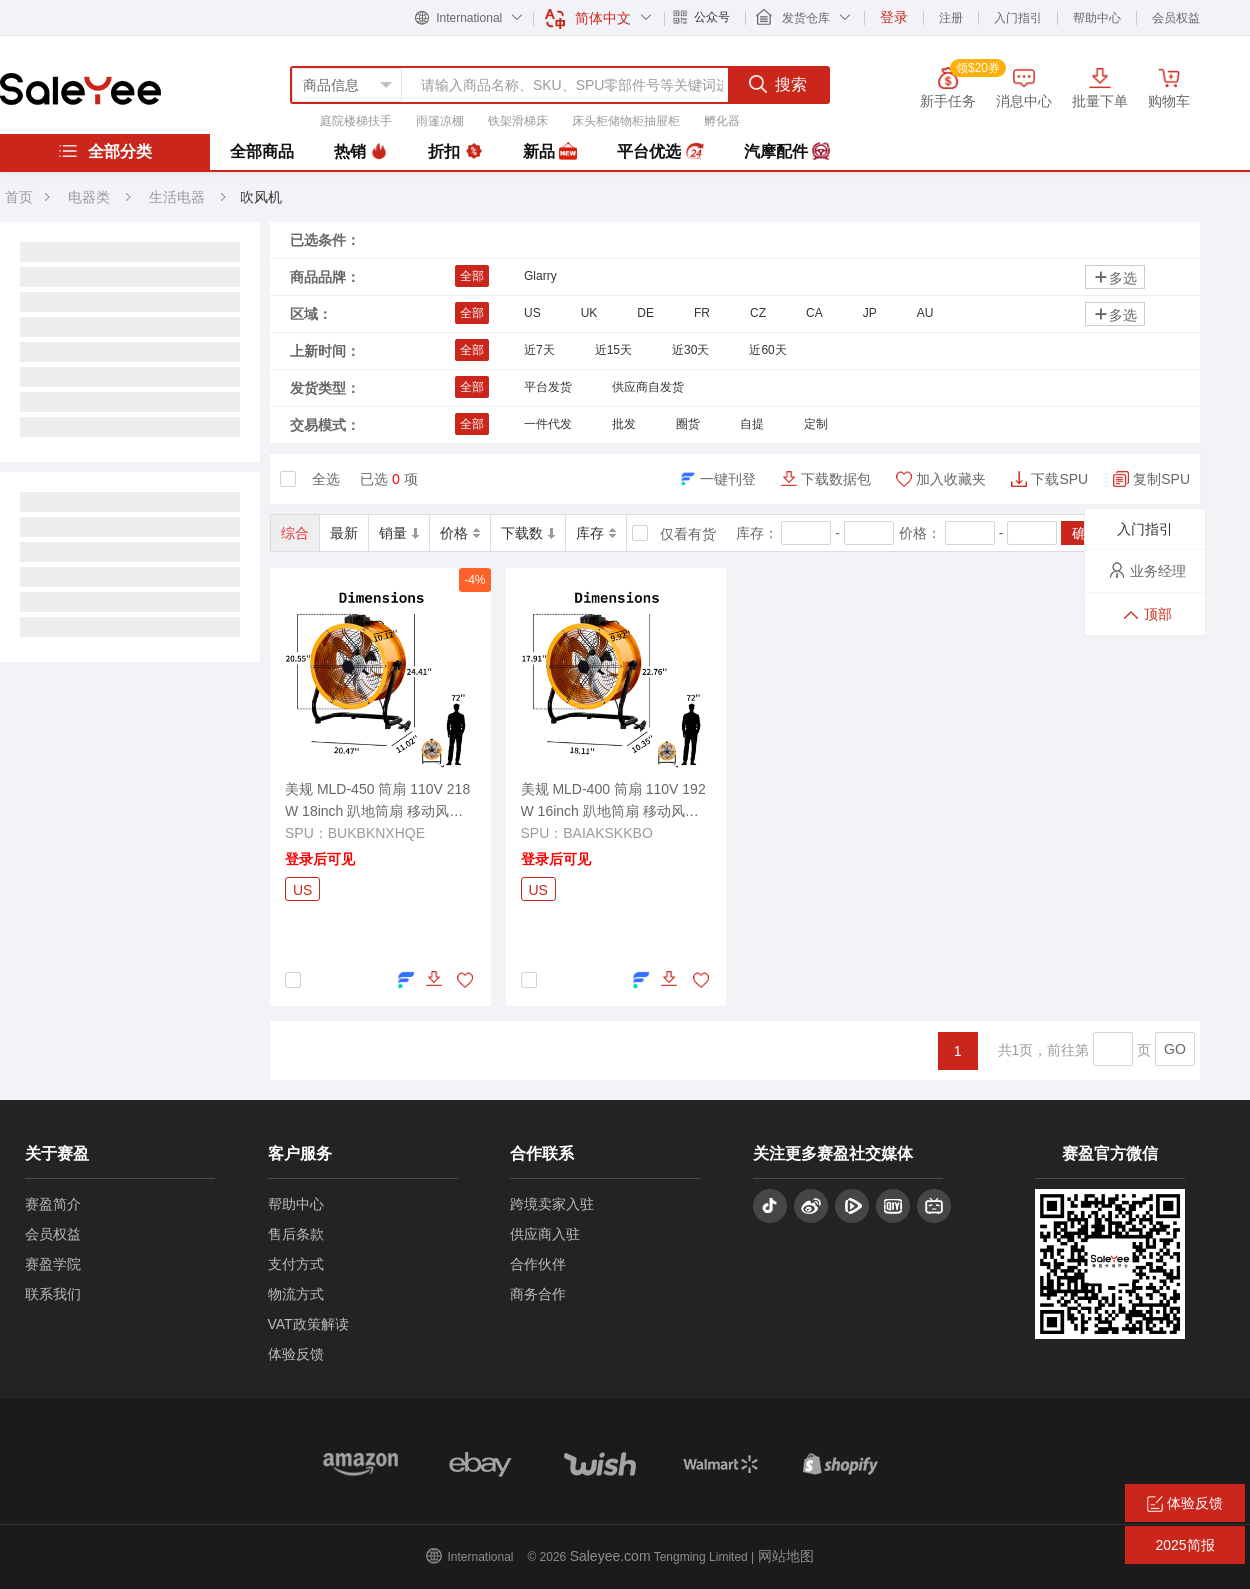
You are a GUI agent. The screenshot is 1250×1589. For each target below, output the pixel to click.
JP (870, 313)
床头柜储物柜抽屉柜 (626, 121)
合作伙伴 (538, 1264)
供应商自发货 (648, 387)
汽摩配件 (787, 152)
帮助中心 (1097, 18)
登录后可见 (320, 859)
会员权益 (1176, 18)
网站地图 (786, 1556)
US (532, 313)
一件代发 (548, 424)
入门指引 (1018, 18)
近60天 (767, 350)
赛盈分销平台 (80, 89)
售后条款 (296, 1234)
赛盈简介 (53, 1204)
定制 (816, 424)
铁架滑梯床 (518, 121)
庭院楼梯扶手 (356, 121)
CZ (758, 313)
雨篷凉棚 (440, 121)
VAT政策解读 (308, 1324)
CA (814, 313)
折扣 (455, 152)
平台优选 (660, 152)
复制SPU (1161, 479)
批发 (624, 424)
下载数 (528, 533)
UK (589, 313)
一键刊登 (728, 479)
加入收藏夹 (951, 479)
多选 (1115, 277)
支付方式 (296, 1264)
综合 (295, 533)
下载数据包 (836, 479)
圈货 (688, 424)
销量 (399, 533)
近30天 (690, 350)
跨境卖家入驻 (552, 1204)
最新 (344, 533)
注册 (951, 18)
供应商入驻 (545, 1234)
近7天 (539, 350)
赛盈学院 (53, 1264)
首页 (19, 197)
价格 (460, 533)
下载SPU (1059, 479)
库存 (596, 533)
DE (645, 313)
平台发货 (548, 387)
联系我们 (53, 1294)
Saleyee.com (610, 1556)
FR (702, 313)
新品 (550, 152)
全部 (472, 276)
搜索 (778, 84)
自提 (752, 424)
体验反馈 (296, 1354)
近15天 (613, 350)
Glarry (540, 276)
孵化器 (722, 121)
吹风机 (261, 197)
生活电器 (179, 197)
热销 (361, 152)
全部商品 (262, 151)
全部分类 (105, 151)
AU (925, 313)
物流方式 (296, 1294)
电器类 (89, 197)
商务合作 (538, 1294)
